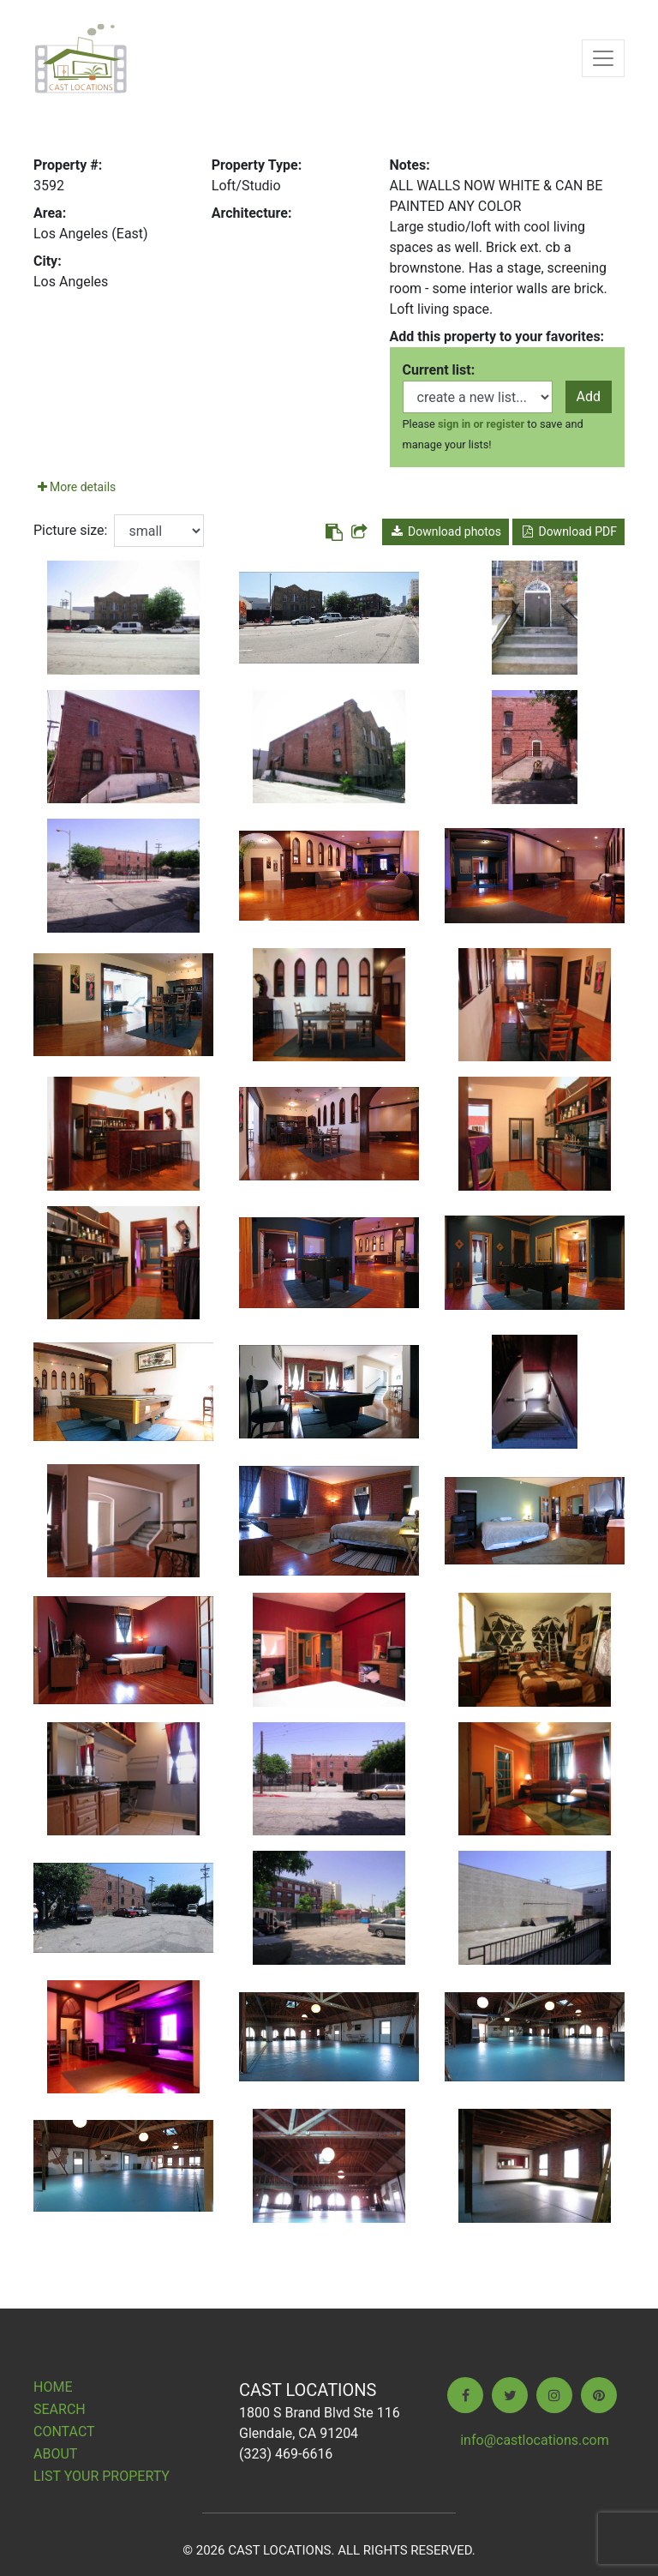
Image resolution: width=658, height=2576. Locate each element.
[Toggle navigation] (603, 58)
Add (589, 396)
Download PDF (568, 531)
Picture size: (70, 530)
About (55, 2454)
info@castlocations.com (534, 2440)
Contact (64, 2431)
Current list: (439, 370)
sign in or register (481, 423)
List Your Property (101, 2476)
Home (52, 2387)
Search (59, 2409)
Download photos (445, 531)
